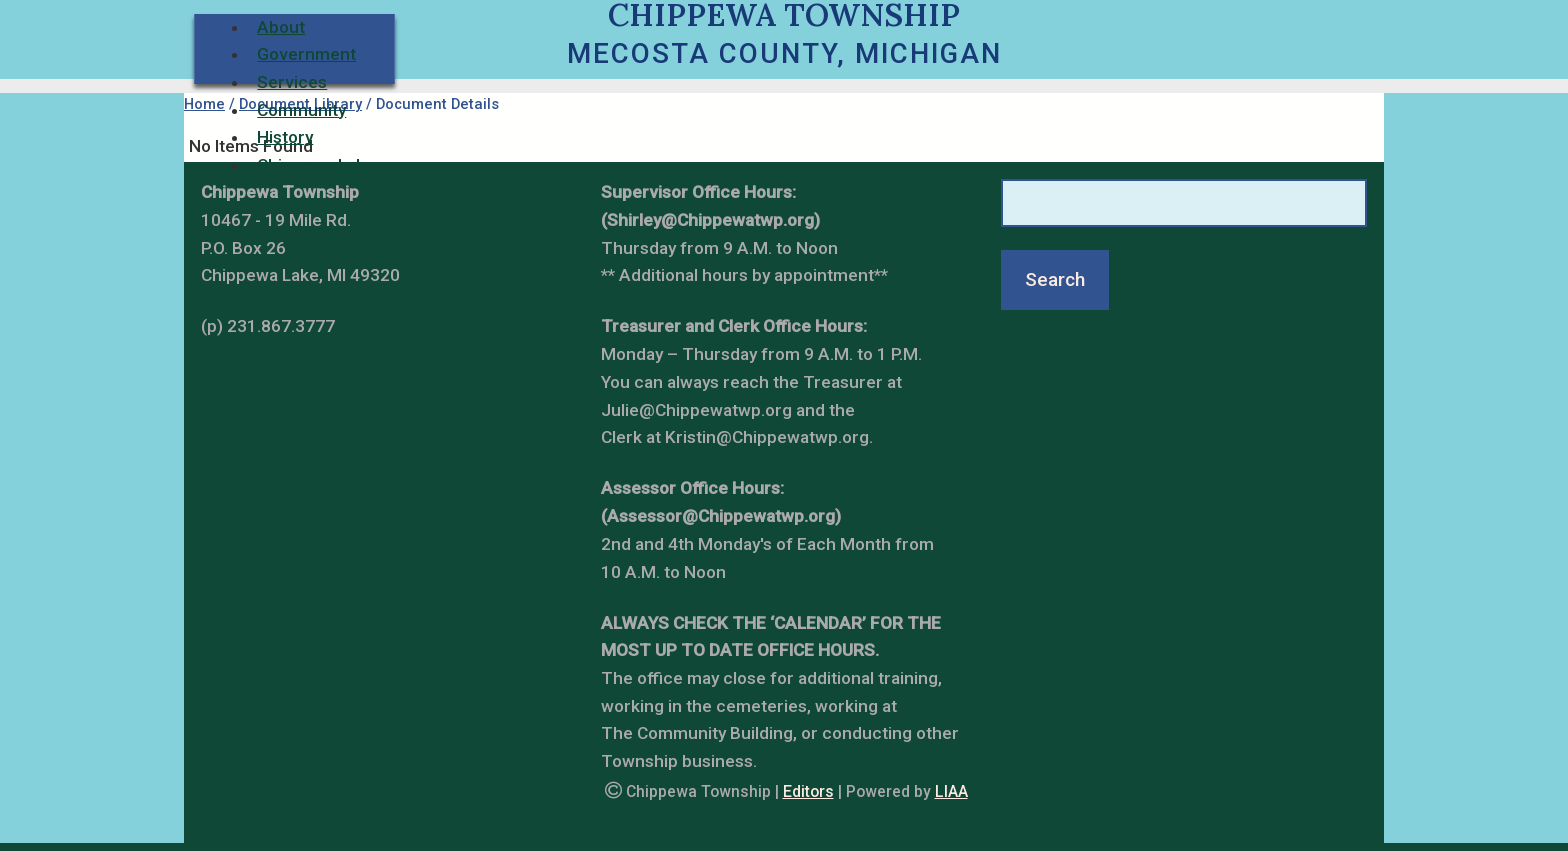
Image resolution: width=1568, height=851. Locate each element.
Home (204, 104)
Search (1055, 279)
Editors (808, 792)
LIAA (951, 792)
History (285, 137)
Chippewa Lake (316, 165)
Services (292, 82)
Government (306, 54)
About (281, 27)
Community (301, 110)
